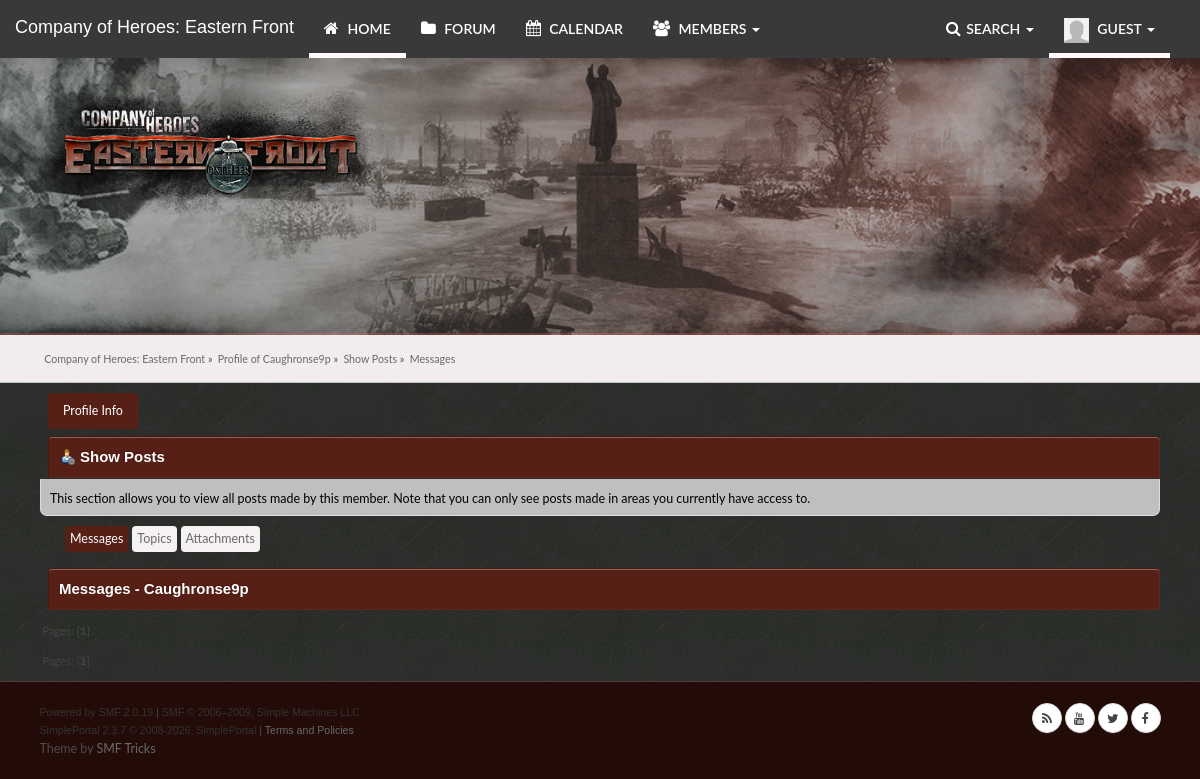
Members (706, 28)
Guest (1109, 30)
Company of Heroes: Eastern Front (154, 27)
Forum (458, 28)
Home (357, 28)
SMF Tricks (125, 748)
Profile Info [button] (93, 410)
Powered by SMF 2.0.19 (97, 712)
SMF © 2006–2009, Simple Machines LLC (261, 712)
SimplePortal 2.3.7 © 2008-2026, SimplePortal (148, 730)
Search (990, 28)
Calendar (574, 28)
